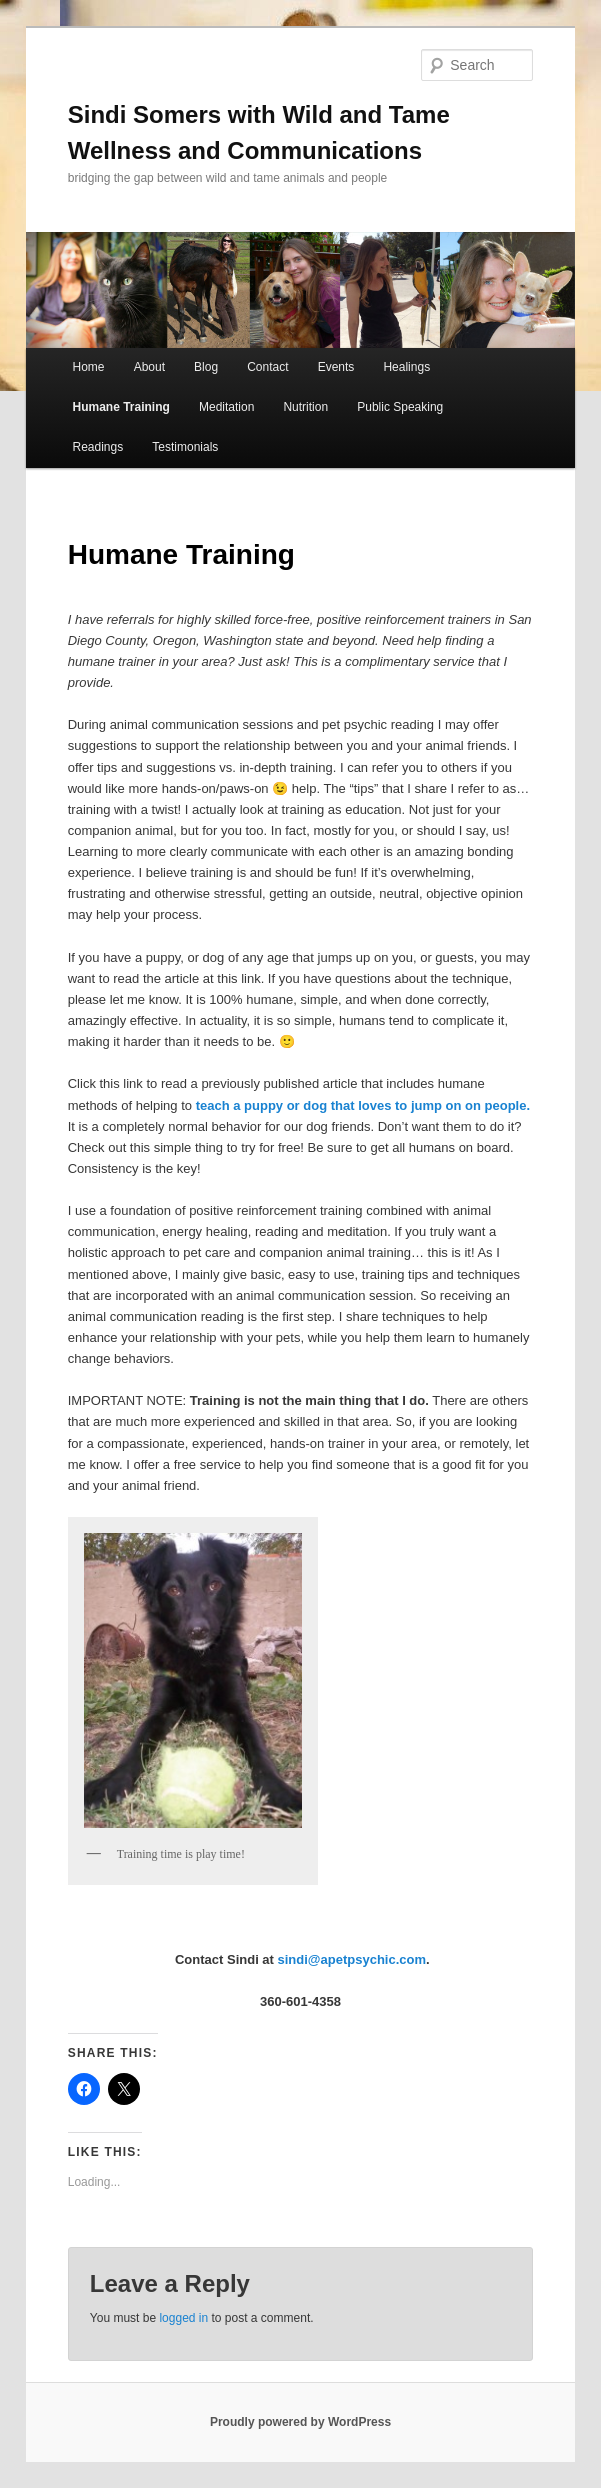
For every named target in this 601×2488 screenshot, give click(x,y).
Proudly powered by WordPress (300, 2422)
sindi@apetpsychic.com (352, 1959)
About (149, 367)
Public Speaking (400, 407)
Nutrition (305, 407)
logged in (183, 2318)
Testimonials (185, 447)
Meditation (226, 407)
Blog (206, 367)
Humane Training (121, 407)
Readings (98, 447)
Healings (406, 367)
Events (336, 367)
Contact (267, 367)
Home (89, 367)
